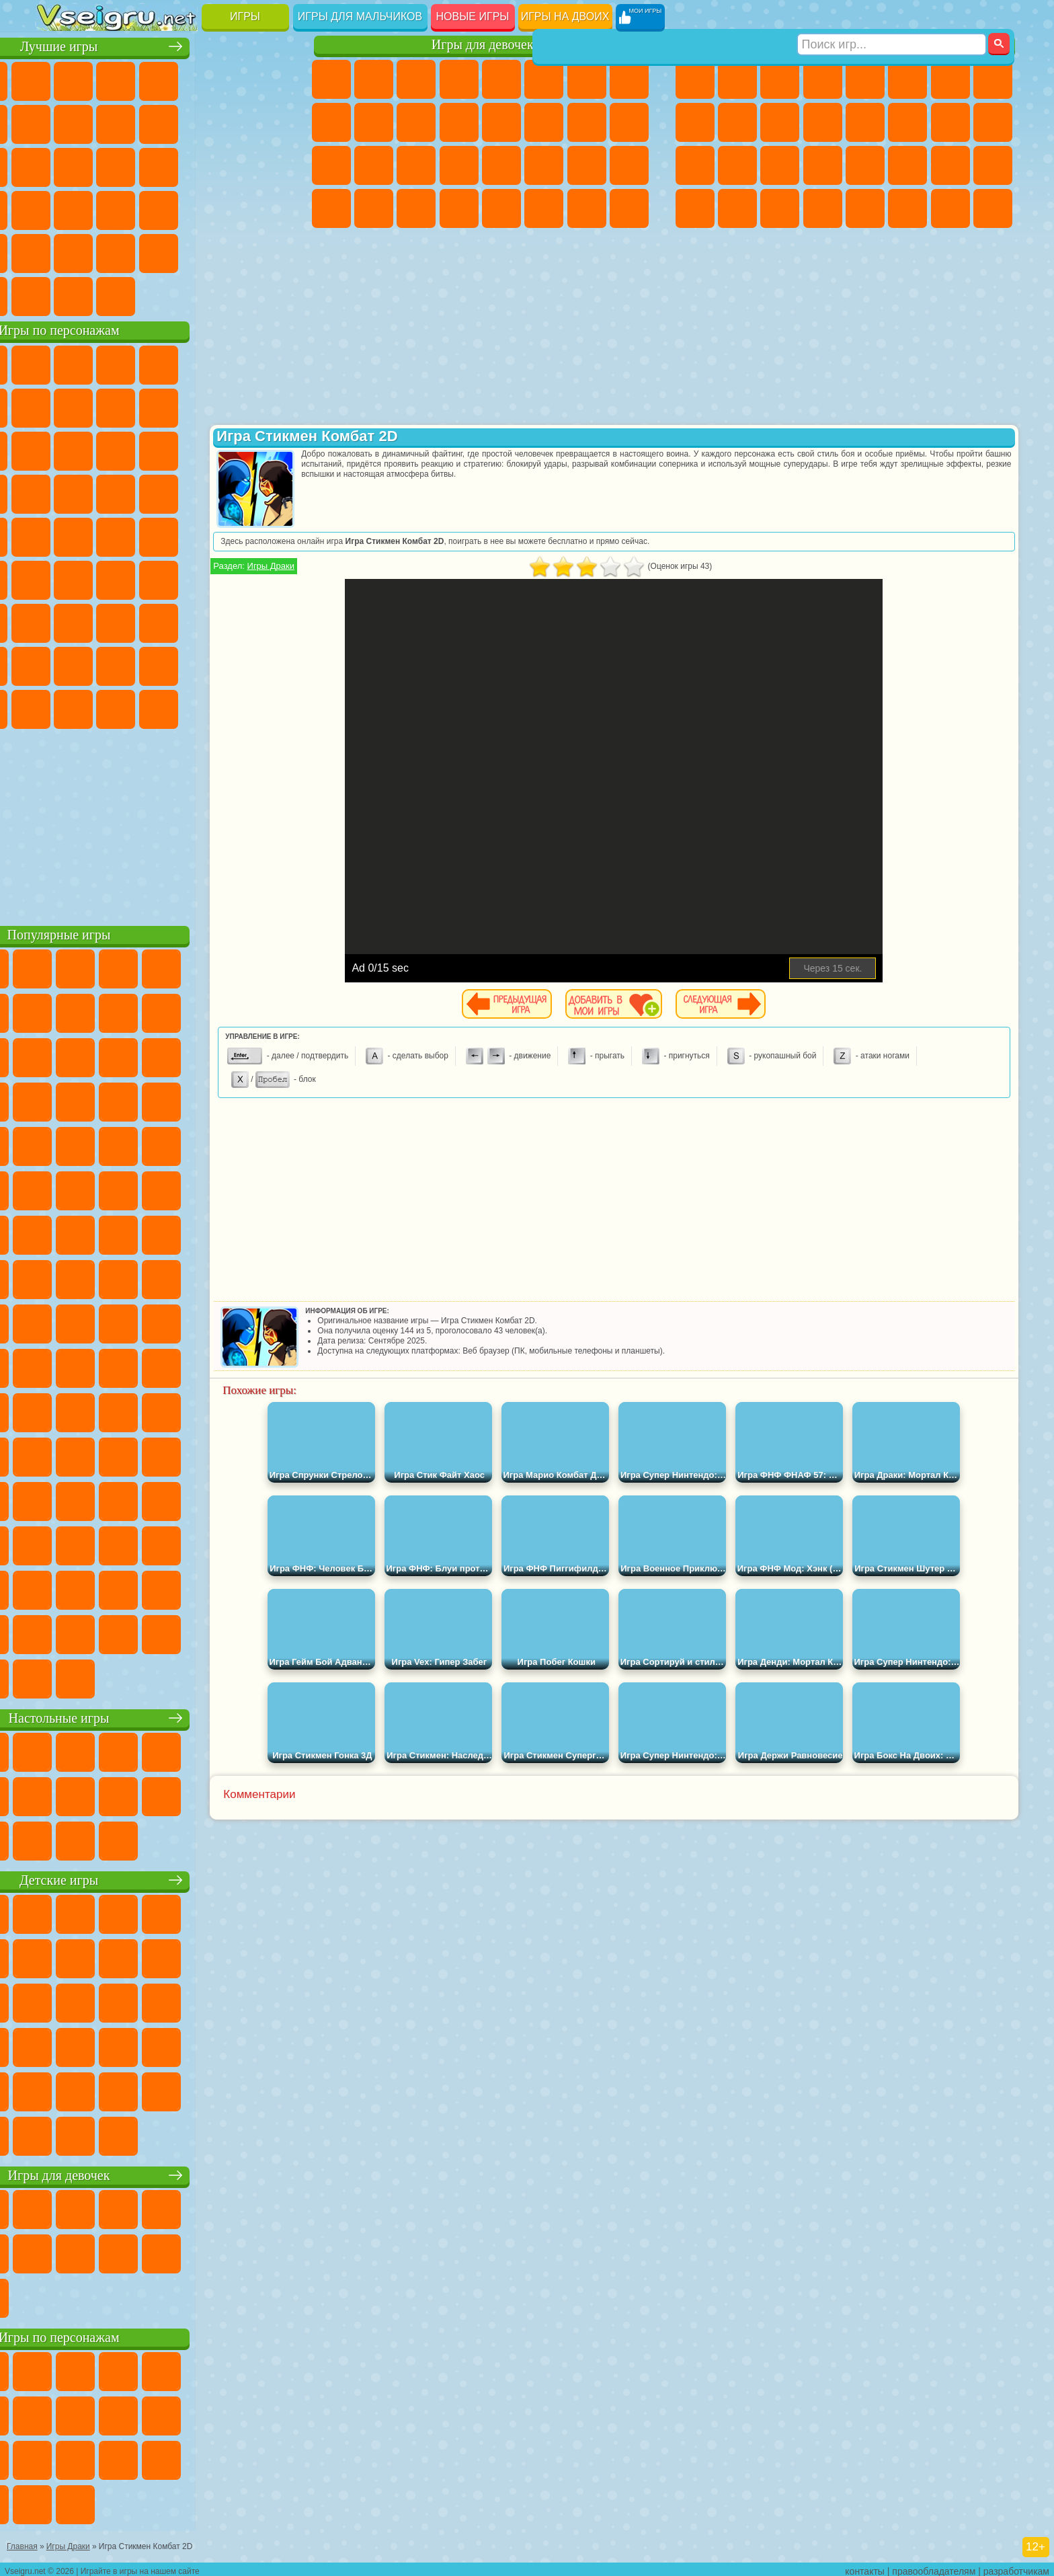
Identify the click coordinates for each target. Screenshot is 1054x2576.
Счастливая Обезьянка (184, 535)
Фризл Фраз (57, 535)
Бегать (779, 208)
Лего (269, 406)
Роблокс (227, 621)
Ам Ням (141, 449)
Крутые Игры (184, 251)
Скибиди (141, 707)
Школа (227, 251)
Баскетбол (269, 251)
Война (141, 294)
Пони (331, 79)
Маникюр (416, 165)
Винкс (459, 208)
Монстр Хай (543, 79)
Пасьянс (184, 165)
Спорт (184, 122)
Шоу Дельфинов (184, 449)
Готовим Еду (501, 208)
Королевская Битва (907, 79)
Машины (992, 79)
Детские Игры (184, 79)
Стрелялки (822, 208)
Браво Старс (227, 578)
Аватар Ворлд (184, 664)
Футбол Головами (99, 294)
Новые (57, 79)
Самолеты (865, 208)
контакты (865, 2566)
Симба (227, 664)
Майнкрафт (950, 79)
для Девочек (99, 79)
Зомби (865, 79)
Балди (99, 621)
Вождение (57, 294)
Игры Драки (360, 566)
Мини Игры (141, 208)
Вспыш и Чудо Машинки (57, 492)
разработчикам (1016, 2566)
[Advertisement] (166, 823)
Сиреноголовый (141, 578)
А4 (57, 621)
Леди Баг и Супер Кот (184, 406)
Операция (459, 165)
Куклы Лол (629, 208)
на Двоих (227, 79)
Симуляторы (141, 79)
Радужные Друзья (99, 664)
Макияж (501, 165)
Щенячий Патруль (141, 363)
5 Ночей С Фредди (269, 363)
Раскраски (629, 79)
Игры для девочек (483, 45)
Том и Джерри (227, 535)
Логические (99, 165)
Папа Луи (586, 122)
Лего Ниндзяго (227, 363)
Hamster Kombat (227, 707)
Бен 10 (950, 165)
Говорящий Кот (184, 363)
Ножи (269, 165)
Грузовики (822, 122)
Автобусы (695, 208)
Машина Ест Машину (865, 165)
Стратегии (779, 79)
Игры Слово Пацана (269, 664)
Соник (99, 492)
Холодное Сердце (373, 122)
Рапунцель (331, 165)
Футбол (737, 79)
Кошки (416, 122)
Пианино (416, 208)
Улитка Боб (57, 406)
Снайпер (950, 122)
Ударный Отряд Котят (184, 492)
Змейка (269, 208)
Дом (586, 208)
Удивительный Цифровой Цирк (269, 707)
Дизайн (331, 208)
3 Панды (227, 449)
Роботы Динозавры (737, 165)
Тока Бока (141, 664)
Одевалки (459, 122)
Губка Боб (99, 363)
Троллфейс (141, 406)
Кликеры (141, 165)
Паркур (950, 208)
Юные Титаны (269, 535)
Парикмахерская (501, 122)
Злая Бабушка (227, 406)
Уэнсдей (57, 707)
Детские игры (165, 1878)
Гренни (141, 621)
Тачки (269, 449)
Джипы (907, 208)
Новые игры (473, 16)
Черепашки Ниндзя (695, 122)
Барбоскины (141, 492)
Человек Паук (269, 492)
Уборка (373, 208)
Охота (992, 208)
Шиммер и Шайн (141, 535)
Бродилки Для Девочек (586, 79)
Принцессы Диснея (543, 165)
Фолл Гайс (99, 578)
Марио (227, 492)
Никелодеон (141, 251)
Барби (459, 79)
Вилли (57, 363)
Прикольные (99, 208)
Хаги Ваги (184, 621)
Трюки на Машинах (227, 208)
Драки (865, 122)
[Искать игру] (892, 17)
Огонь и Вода (416, 79)
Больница (373, 165)
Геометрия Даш (141, 122)
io (269, 122)
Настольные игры (166, 1716)
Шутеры (737, 208)
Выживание (779, 165)
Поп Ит (99, 122)
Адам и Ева (99, 535)
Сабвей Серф (57, 449)
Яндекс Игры (57, 122)
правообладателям (933, 2566)
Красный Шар (99, 406)
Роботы (992, 122)
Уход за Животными (543, 208)
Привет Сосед (57, 664)
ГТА (907, 165)
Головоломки (57, 251)
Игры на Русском (227, 165)
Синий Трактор (57, 578)
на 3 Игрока (99, 251)
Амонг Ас (184, 578)
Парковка (695, 79)
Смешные (227, 122)
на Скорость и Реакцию (184, 208)
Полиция (695, 165)
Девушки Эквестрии (373, 79)
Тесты (501, 79)
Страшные (57, 165)
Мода (586, 165)
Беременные (629, 122)
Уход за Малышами (629, 165)
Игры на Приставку (227, 294)
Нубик (269, 621)
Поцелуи (543, 122)
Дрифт (992, 165)
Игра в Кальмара (269, 578)
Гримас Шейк (184, 707)
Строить (184, 294)
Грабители (822, 165)
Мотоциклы (737, 122)
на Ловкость (269, 79)
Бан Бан (99, 707)
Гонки (907, 122)
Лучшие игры (165, 45)
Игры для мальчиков (360, 16)
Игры (245, 16)
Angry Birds (99, 449)
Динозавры (57, 208)
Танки (822, 79)
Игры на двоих (565, 16)
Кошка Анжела (331, 122)
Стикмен (779, 122)
